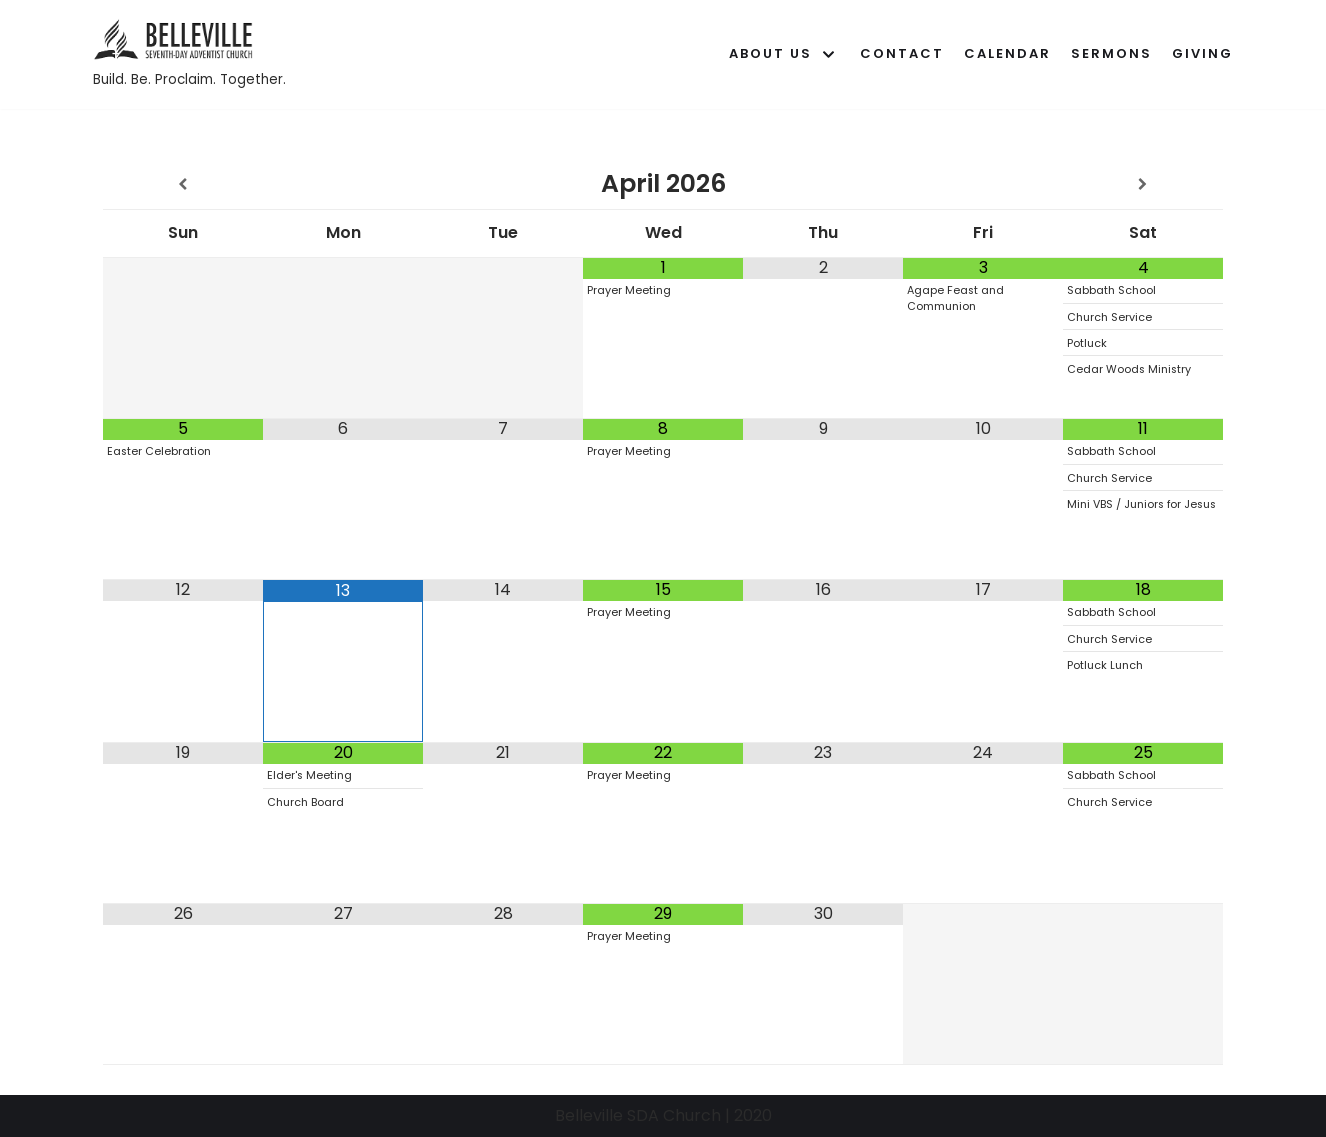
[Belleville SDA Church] (189, 54)
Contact (902, 53)
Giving (1202, 53)
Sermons (1111, 53)
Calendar (1007, 53)
